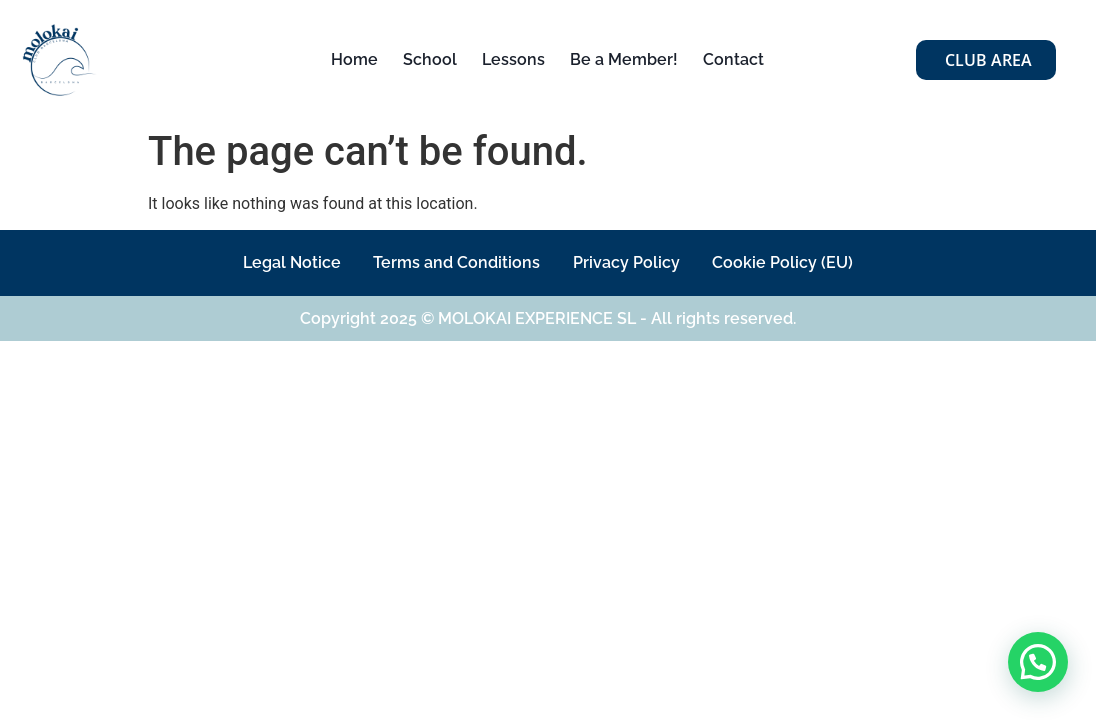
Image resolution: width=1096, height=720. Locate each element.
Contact (733, 59)
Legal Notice (281, 262)
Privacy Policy (630, 262)
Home (354, 59)
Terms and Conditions (453, 262)
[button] (1038, 662)
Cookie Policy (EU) (794, 262)
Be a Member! (624, 59)
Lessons (513, 59)
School (430, 59)
